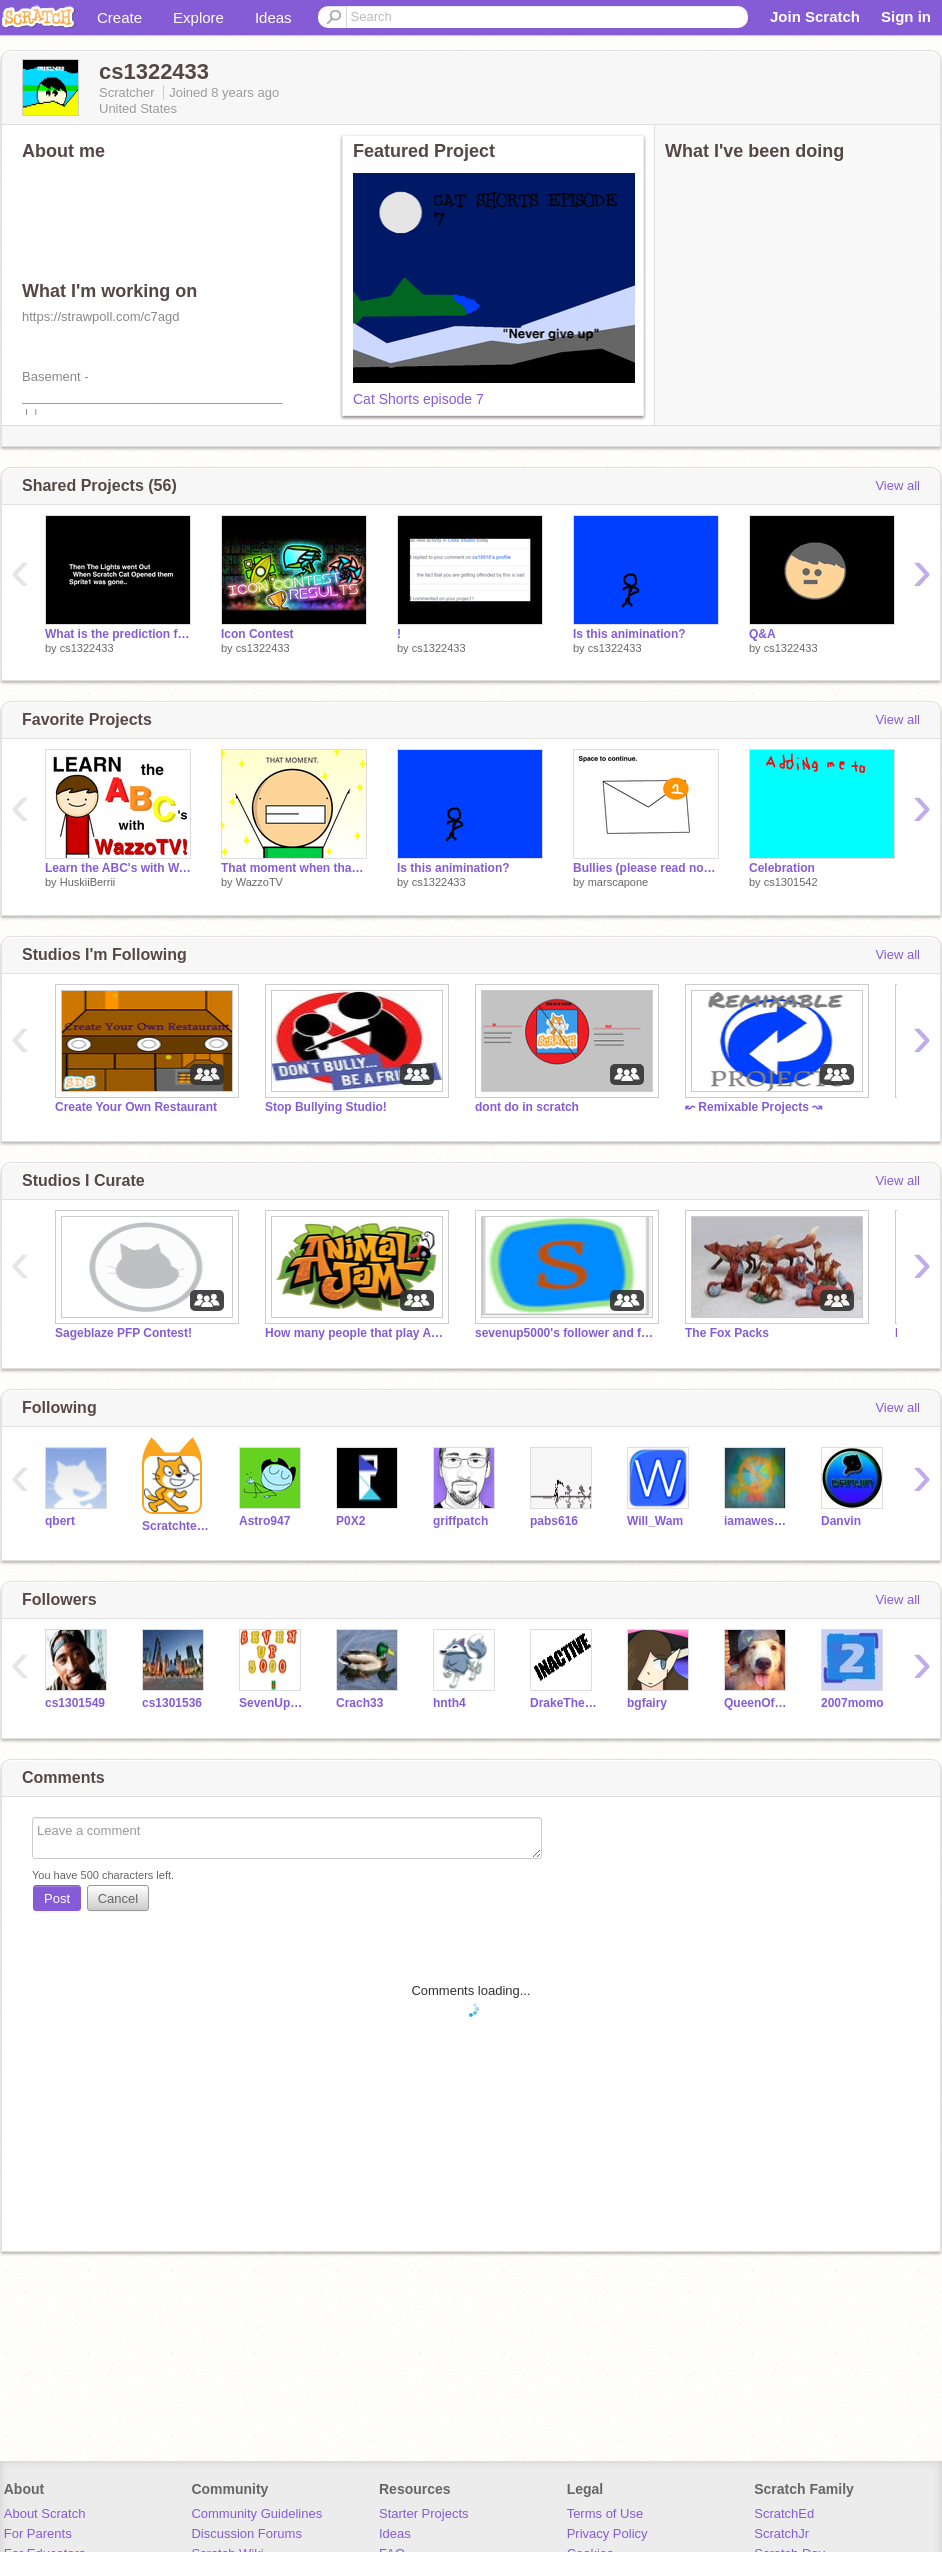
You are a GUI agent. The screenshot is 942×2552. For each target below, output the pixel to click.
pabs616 (554, 1521)
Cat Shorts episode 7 (418, 399)
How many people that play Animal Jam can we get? (355, 1333)
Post (57, 1898)
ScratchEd (784, 2513)
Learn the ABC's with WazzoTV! (118, 868)
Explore (198, 17)
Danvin (841, 1521)
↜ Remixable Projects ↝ (753, 1107)
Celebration (782, 868)
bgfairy (647, 1703)
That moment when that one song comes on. (294, 868)
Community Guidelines (256, 2513)
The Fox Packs (727, 1333)
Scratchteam (175, 1526)
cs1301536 (172, 1703)
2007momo (852, 1703)
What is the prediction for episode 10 (118, 634)
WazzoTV (259, 882)
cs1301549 (75, 1703)
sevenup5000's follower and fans (565, 1333)
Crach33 (359, 1703)
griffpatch (460, 1521)
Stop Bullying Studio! (326, 1107)
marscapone (618, 882)
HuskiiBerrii (88, 882)
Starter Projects (424, 2513)
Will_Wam (655, 1521)
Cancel (118, 1898)
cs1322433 (87, 648)
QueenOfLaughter (757, 1703)
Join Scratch (815, 16)
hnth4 (449, 1703)
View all (897, 485)
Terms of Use (605, 2513)
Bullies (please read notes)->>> (646, 868)
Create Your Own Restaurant (136, 1107)
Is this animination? (629, 634)
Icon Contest (257, 634)
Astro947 (264, 1521)
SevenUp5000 (272, 1703)
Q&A (762, 634)
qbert (60, 1521)
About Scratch (45, 2513)
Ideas (273, 17)
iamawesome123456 (757, 1521)
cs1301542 (791, 882)
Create (119, 17)
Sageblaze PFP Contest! (123, 1333)
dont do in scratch (527, 1107)
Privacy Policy (607, 2533)
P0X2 (350, 1521)
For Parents (38, 2533)
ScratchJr (781, 2533)
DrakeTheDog (563, 1703)
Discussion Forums (246, 2533)
